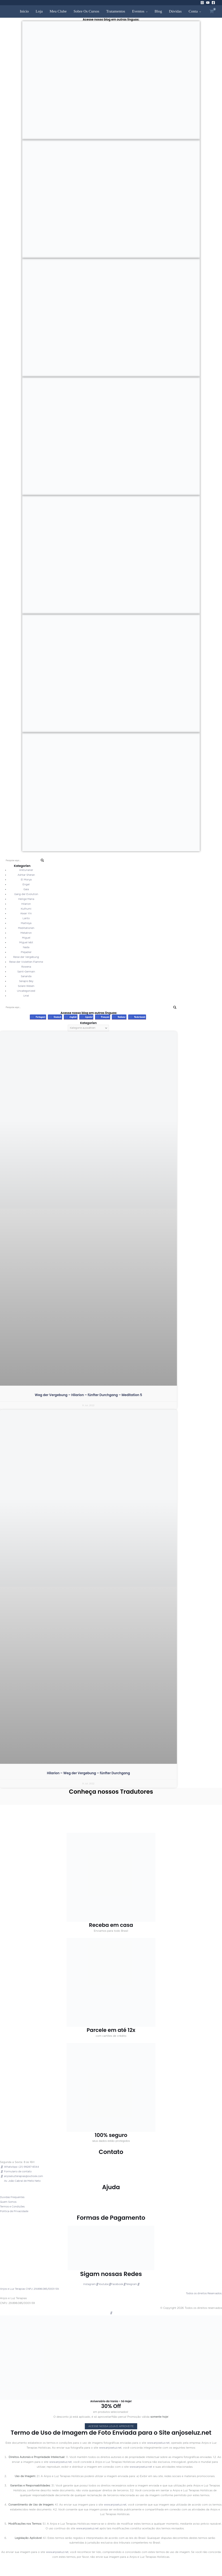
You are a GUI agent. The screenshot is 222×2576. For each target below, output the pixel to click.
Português (36, 1017)
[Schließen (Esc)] (122, 2569)
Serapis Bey (26, 981)
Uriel (26, 995)
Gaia (26, 889)
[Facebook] (213, 2)
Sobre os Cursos (86, 11)
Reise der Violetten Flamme (26, 962)
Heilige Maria (26, 899)
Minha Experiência (111, 1807)
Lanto (26, 918)
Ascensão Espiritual (111, 1817)
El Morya (26, 879)
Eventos (138, 11)
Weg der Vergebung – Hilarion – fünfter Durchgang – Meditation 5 (88, 1395)
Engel (26, 884)
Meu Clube (58, 11)
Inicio (24, 11)
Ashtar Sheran (26, 875)
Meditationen (26, 928)
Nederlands (138, 1017)
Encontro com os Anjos (111, 1826)
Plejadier (26, 952)
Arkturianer (26, 870)
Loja (39, 11)
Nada (26, 947)
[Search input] (22, 860)
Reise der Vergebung (26, 957)
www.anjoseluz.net (158, 2445)
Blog (158, 11)
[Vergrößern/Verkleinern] (99, 2569)
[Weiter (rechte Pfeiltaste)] (115, 2574)
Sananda (26, 976)
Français (103, 1017)
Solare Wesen (26, 986)
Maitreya (26, 923)
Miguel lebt (26, 942)
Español (86, 1017)
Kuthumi (26, 909)
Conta (193, 11)
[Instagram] (202, 2)
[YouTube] (208, 2)
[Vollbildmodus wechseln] (107, 2569)
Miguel (26, 938)
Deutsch (54, 1017)
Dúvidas (175, 11)
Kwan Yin (26, 913)
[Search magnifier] (42, 860)
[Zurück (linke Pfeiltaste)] (107, 2574)
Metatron (26, 933)
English (70, 1017)
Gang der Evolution (26, 894)
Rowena (26, 967)
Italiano (119, 1017)
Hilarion (26, 904)
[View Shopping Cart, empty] (211, 11)
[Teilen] (115, 2569)
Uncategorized (26, 991)
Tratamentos (115, 11)
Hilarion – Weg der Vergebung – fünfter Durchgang (88, 1773)
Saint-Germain (26, 971)
